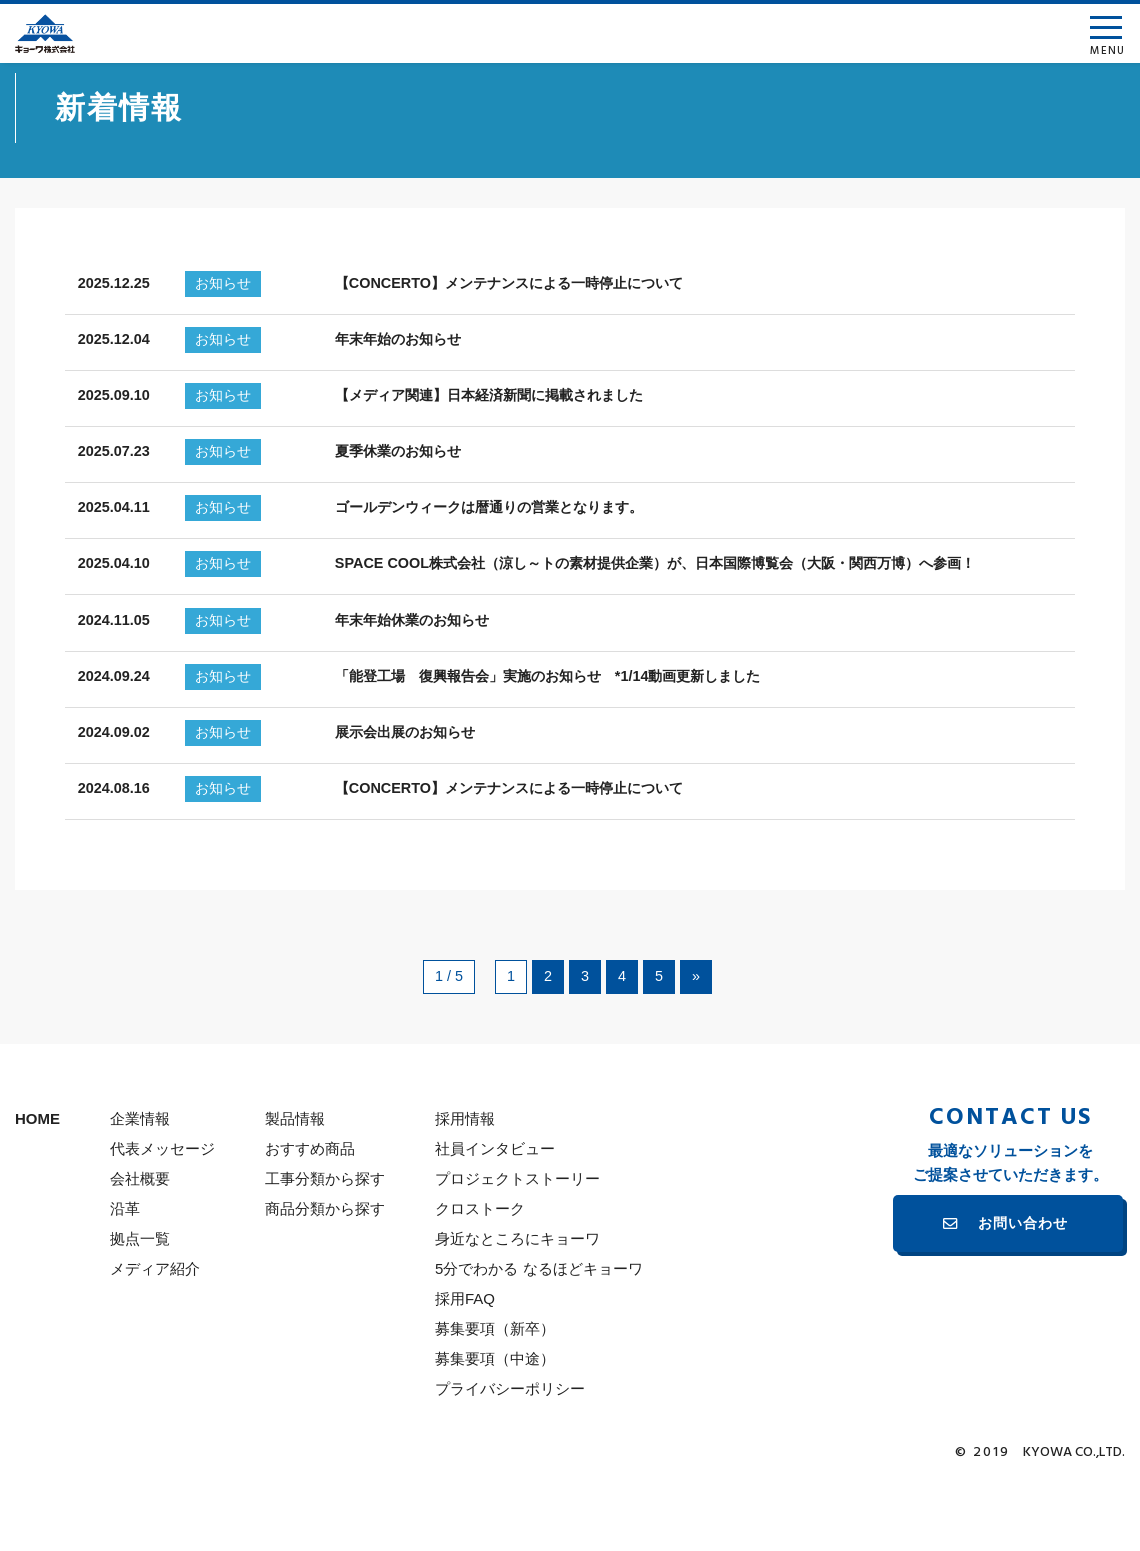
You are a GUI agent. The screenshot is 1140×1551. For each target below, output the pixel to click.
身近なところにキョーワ (517, 1307)
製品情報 (295, 1187)
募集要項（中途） (495, 1427)
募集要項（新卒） (495, 1397)
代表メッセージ (162, 1217)
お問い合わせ (1023, 1292)
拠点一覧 (140, 1307)
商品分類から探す (325, 1277)
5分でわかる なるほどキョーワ (539, 1337)
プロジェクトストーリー (517, 1247)
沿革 (125, 1277)
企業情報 (140, 1187)
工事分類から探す (325, 1247)
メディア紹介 (155, 1337)
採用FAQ (465, 1367)
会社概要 (140, 1247)
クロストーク (480, 1277)
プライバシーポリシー (510, 1457)
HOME (37, 1187)
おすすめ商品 (310, 1217)
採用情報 (465, 1187)
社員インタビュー (495, 1217)
